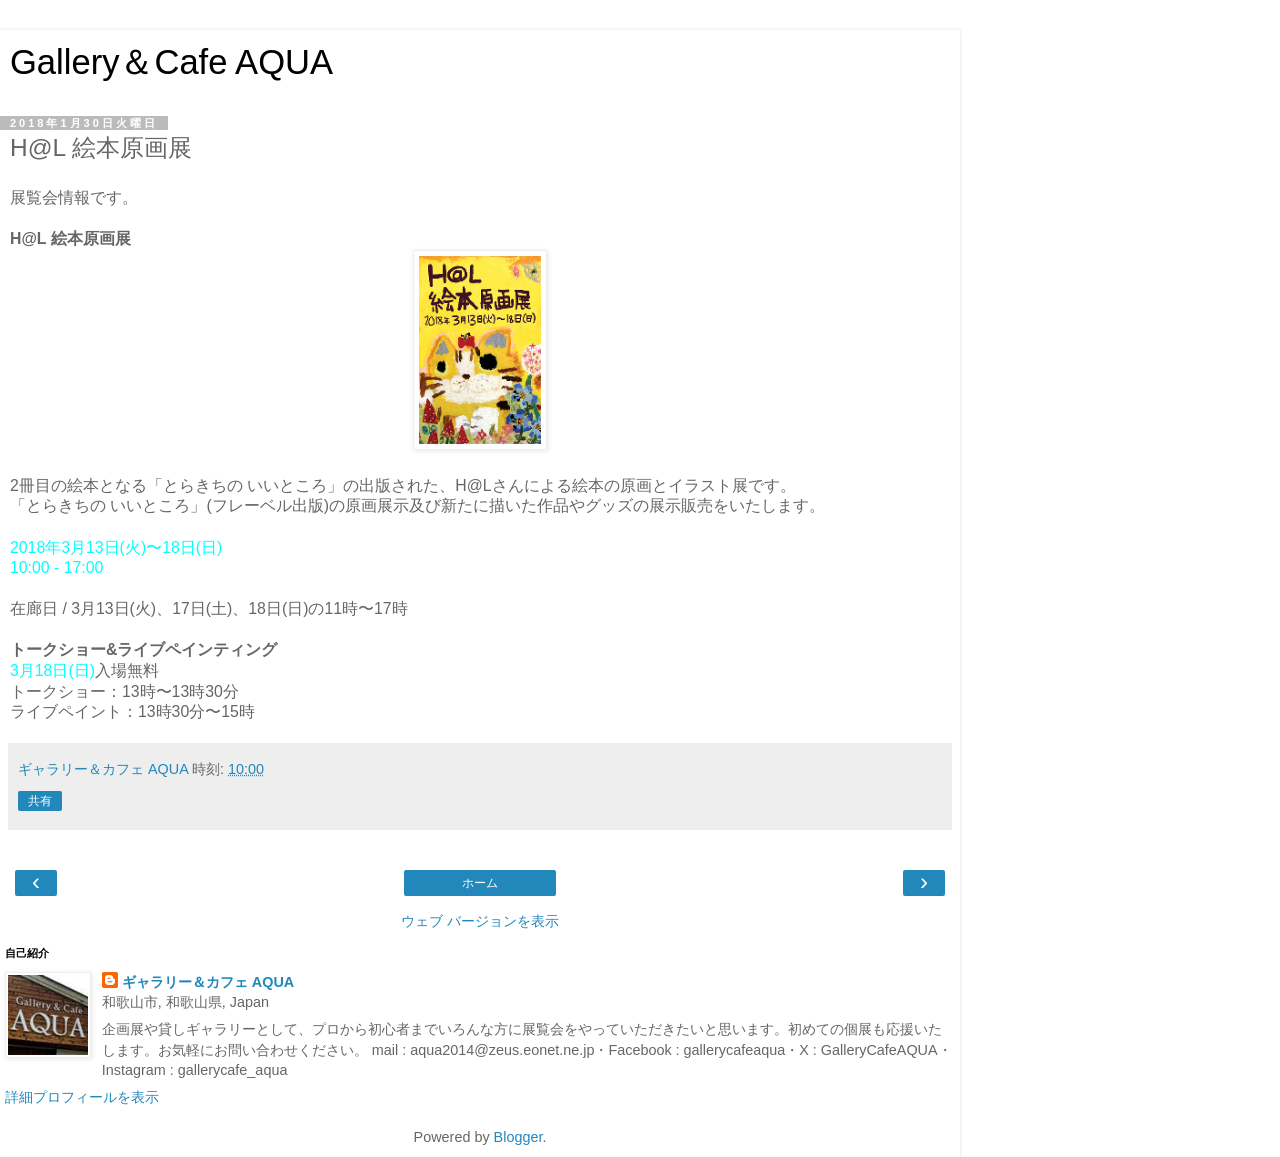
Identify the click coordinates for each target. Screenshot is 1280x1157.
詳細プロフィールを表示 (82, 1097)
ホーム (480, 883)
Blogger (518, 1137)
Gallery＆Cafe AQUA (171, 62)
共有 (40, 801)
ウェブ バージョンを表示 (480, 921)
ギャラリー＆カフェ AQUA (208, 982)
